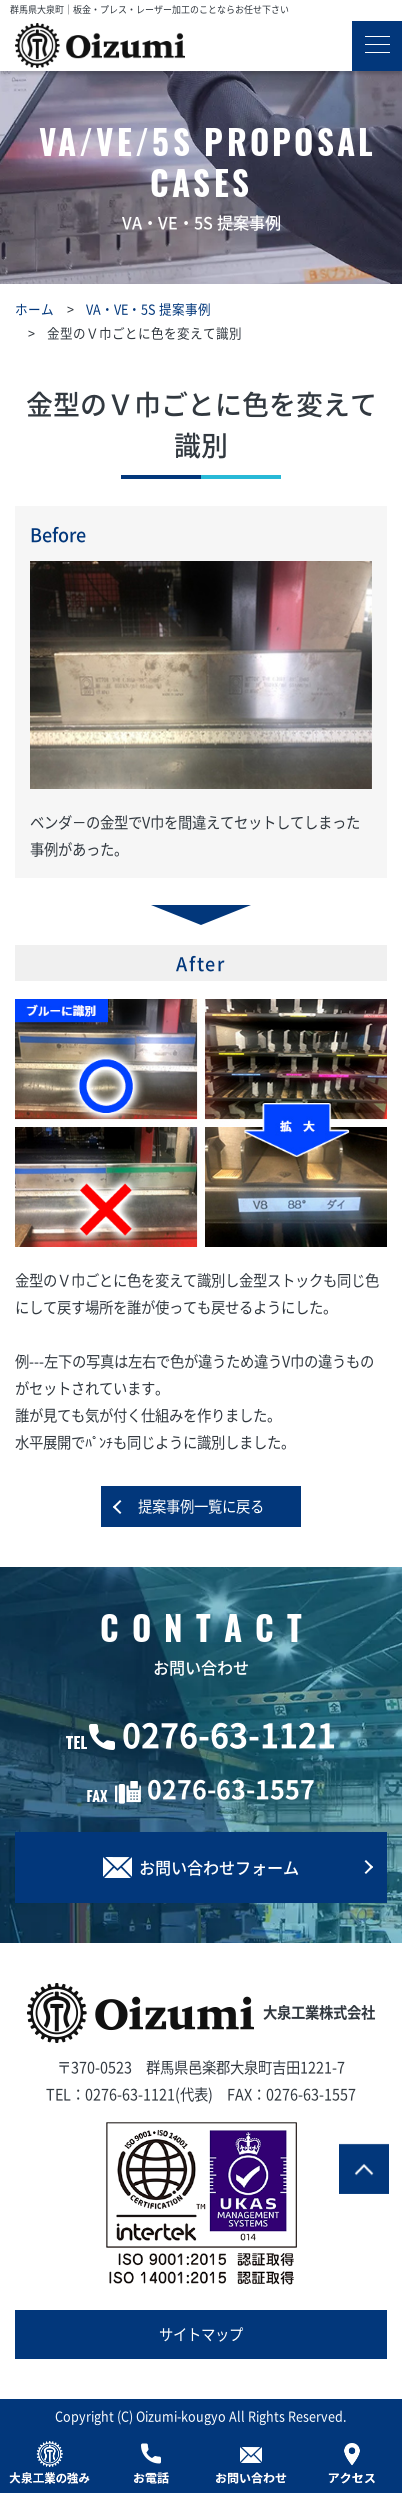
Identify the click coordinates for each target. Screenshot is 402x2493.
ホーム (34, 308)
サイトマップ (201, 2334)
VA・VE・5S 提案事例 (148, 308)
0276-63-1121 (229, 1734)
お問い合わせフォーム (200, 1867)
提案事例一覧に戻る (201, 1506)
